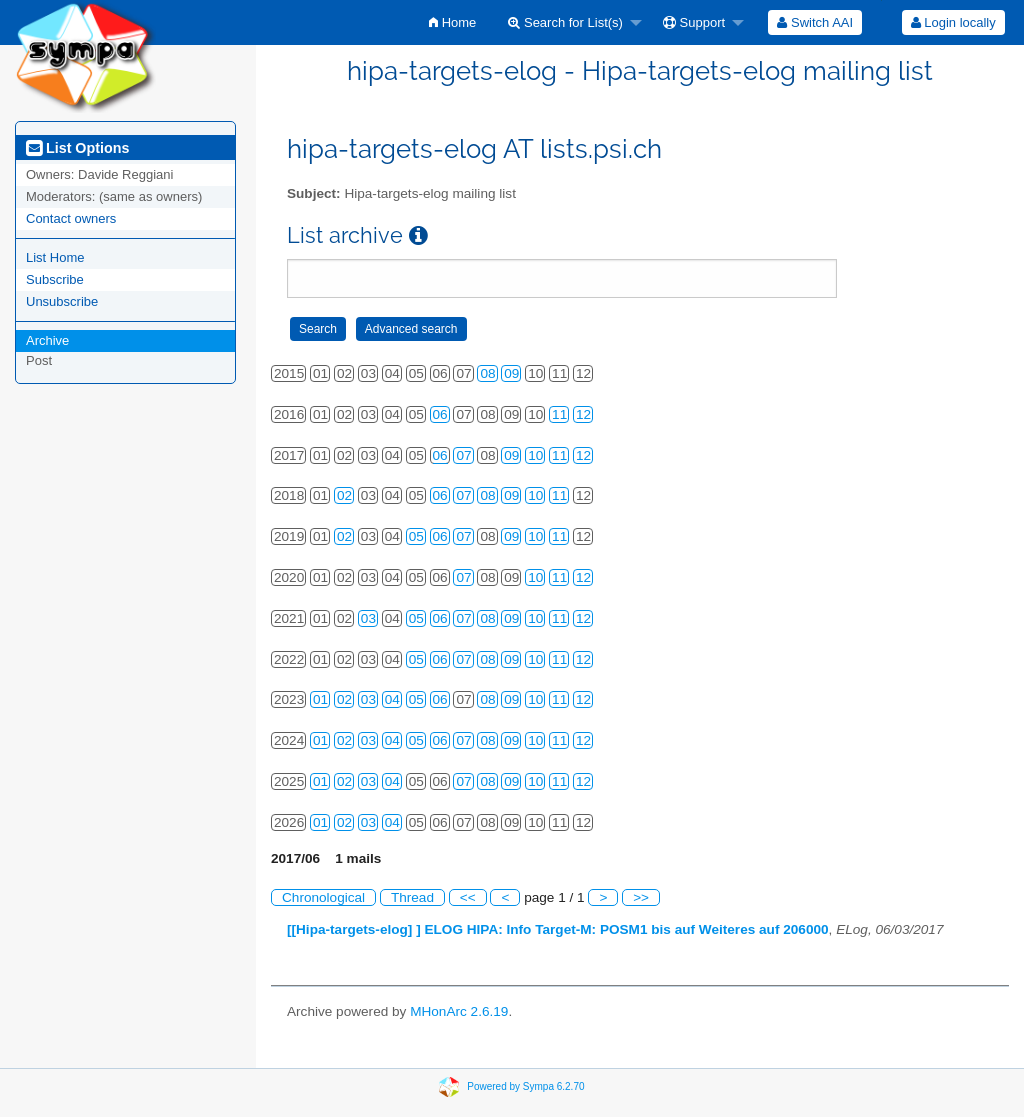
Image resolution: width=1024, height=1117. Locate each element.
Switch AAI (815, 22)
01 (320, 699)
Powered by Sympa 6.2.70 (525, 1086)
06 (440, 414)
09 (511, 373)
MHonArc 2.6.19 (459, 1011)
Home (452, 22)
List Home (55, 257)
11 (559, 414)
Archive (47, 340)
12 (583, 414)
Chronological (323, 897)
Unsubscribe (62, 301)
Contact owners (71, 218)
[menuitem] (452, 22)
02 (344, 495)
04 (392, 699)
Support (694, 22)
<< (468, 897)
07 (463, 455)
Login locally (953, 22)
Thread (412, 897)
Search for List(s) (565, 22)
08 (487, 373)
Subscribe (55, 279)
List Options (77, 148)
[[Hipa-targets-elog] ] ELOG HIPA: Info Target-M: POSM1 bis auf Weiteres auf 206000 (558, 929)
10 (535, 455)
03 (368, 618)
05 (416, 536)
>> (641, 897)
